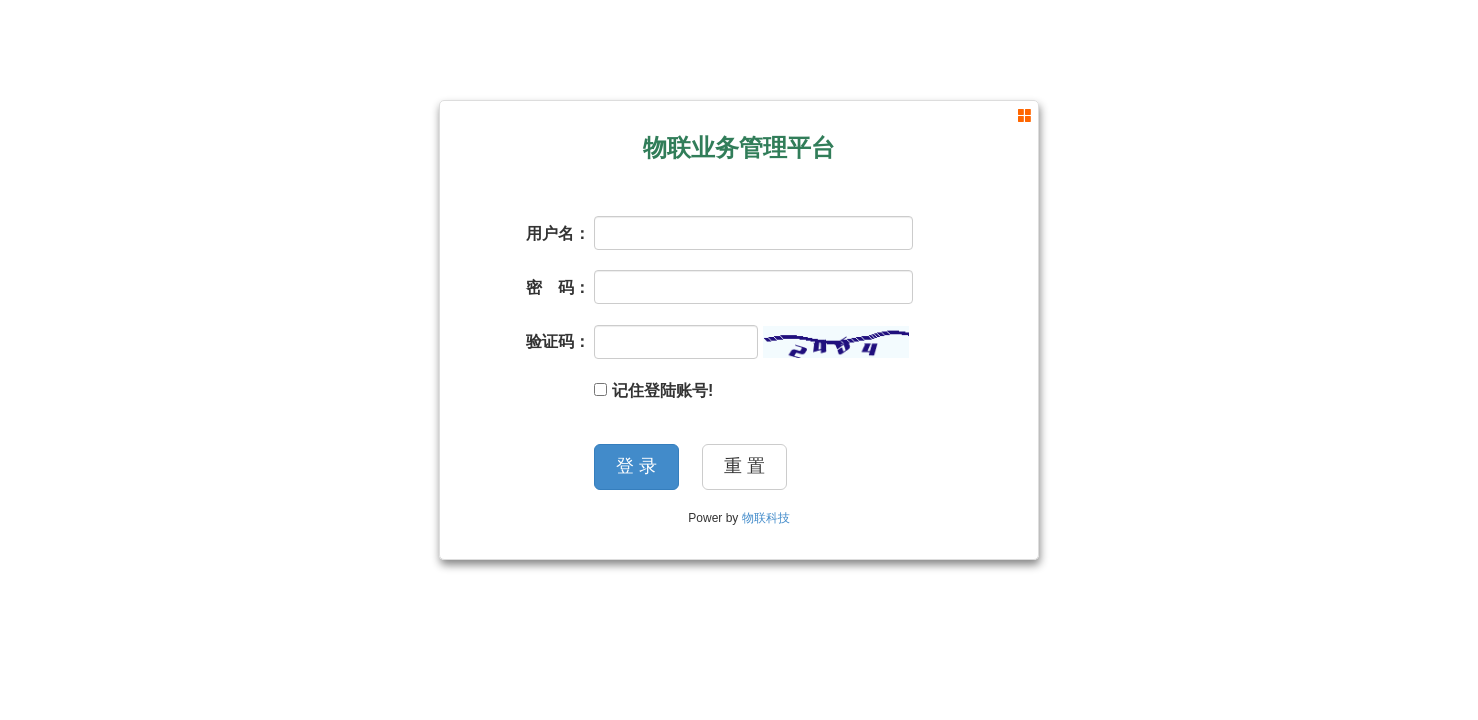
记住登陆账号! (653, 390)
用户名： (558, 233)
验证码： (558, 341)
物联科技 (766, 518)
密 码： (558, 287)
